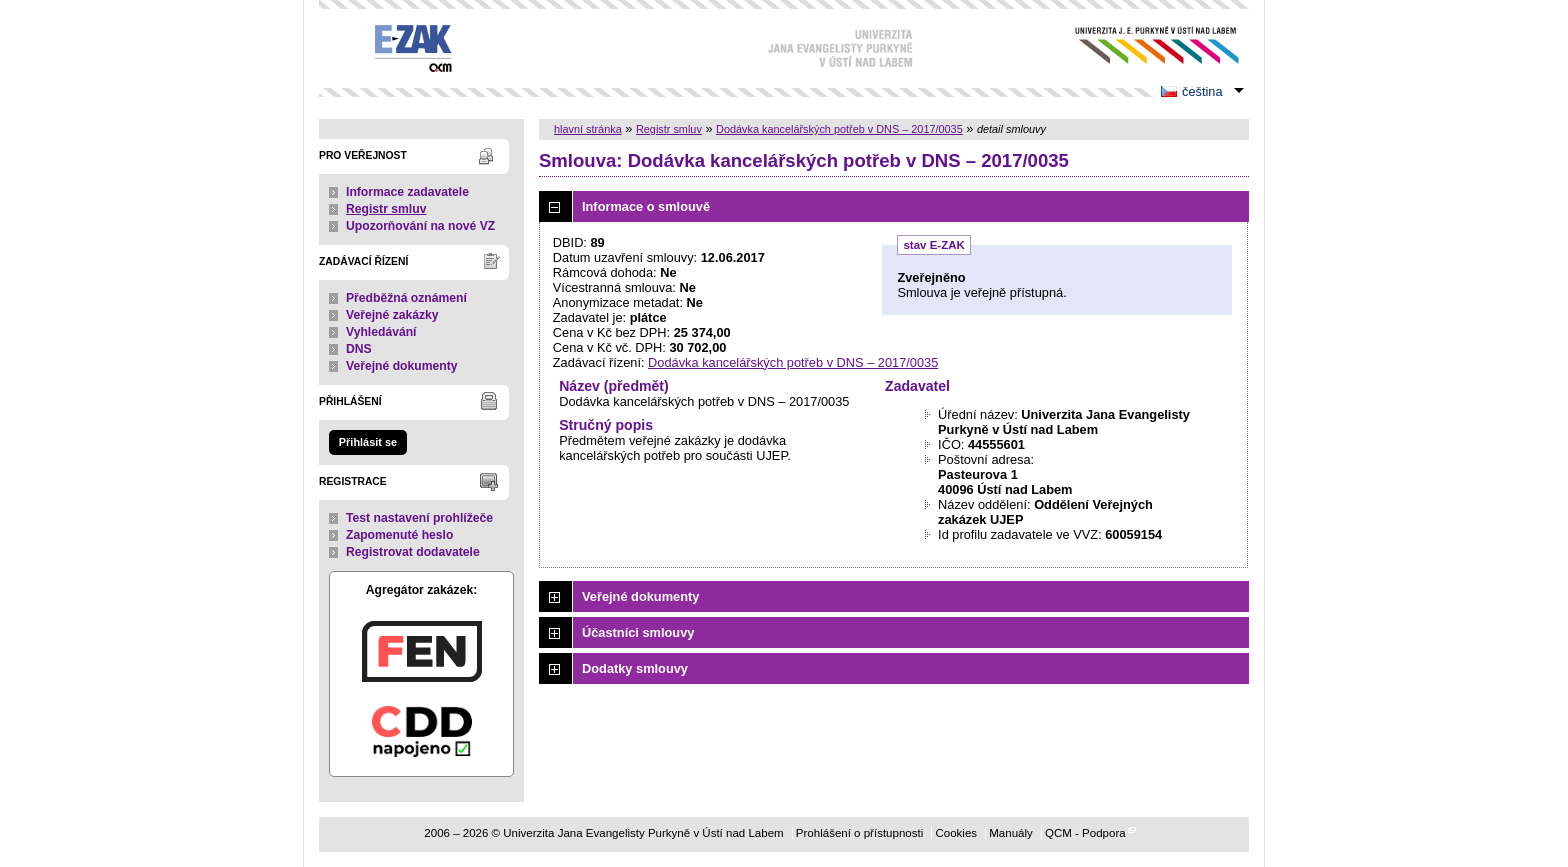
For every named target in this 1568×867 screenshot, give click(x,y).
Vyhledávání (381, 332)
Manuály (1011, 833)
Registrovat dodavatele (413, 552)
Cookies (956, 833)
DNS (359, 349)
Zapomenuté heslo (399, 535)
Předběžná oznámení (406, 298)
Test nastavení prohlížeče (419, 518)
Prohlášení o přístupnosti (859, 833)
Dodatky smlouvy (635, 668)
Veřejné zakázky (392, 315)
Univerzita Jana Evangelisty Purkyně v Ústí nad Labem (1141, 45)
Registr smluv (386, 209)
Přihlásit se (368, 442)
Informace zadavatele (407, 192)
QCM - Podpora (1085, 833)
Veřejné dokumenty (401, 366)
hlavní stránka (588, 129)
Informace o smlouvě (646, 206)
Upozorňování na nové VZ (420, 226)
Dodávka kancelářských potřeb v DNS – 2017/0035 (839, 129)
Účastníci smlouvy (638, 632)
